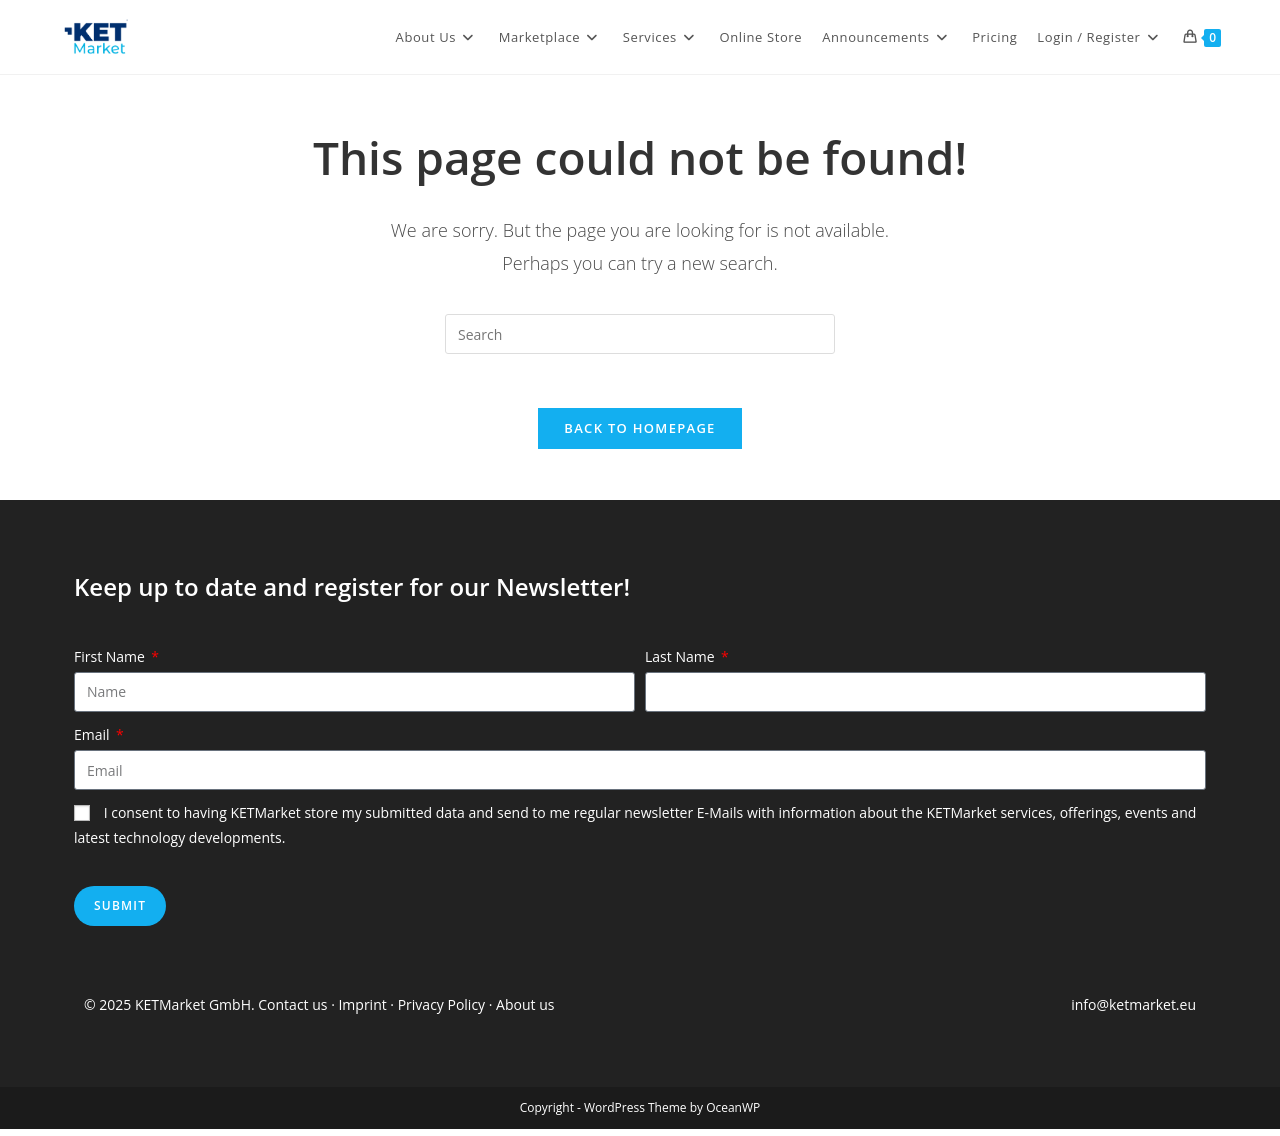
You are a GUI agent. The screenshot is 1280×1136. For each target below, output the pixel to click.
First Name (111, 663)
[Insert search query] (640, 334)
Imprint (364, 1011)
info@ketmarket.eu (1133, 1011)
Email (93, 741)
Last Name (681, 663)
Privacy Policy (441, 1011)
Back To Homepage (639, 435)
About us (525, 1011)
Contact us (292, 1011)
